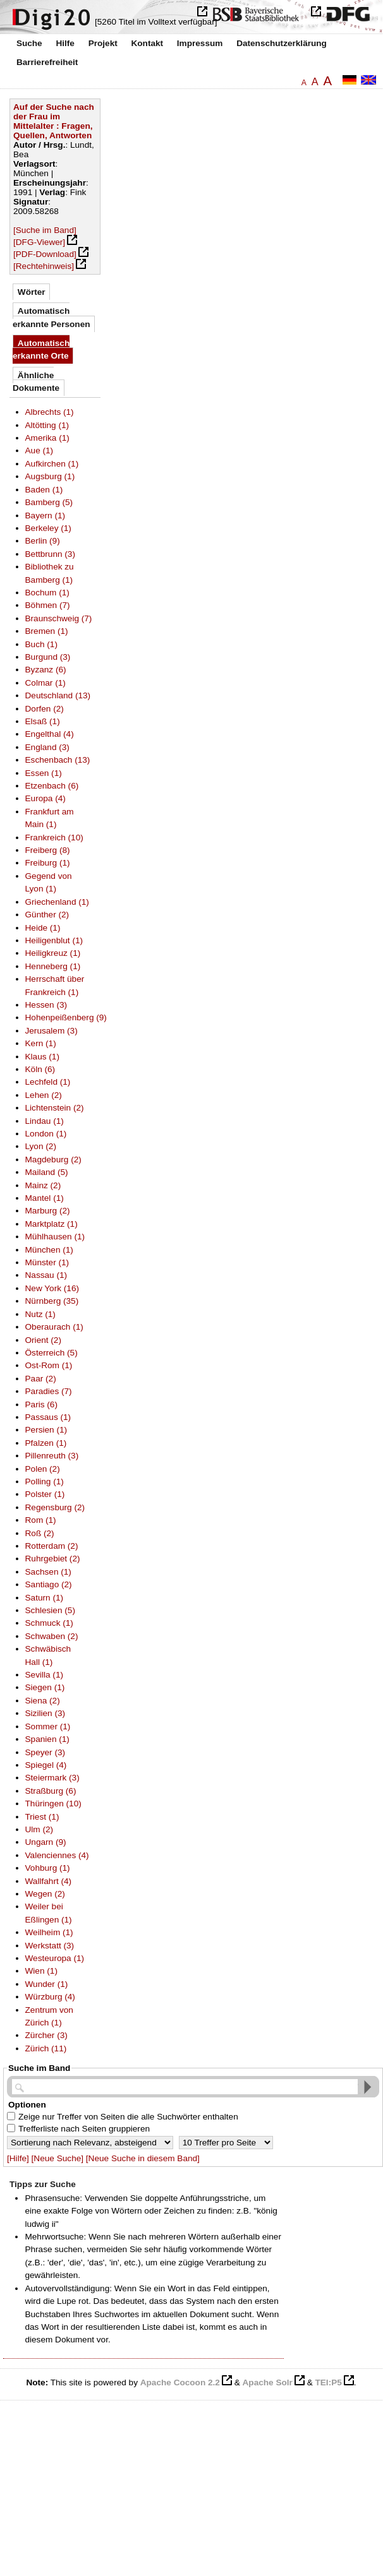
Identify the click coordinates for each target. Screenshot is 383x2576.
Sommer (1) (48, 1726)
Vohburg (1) (47, 1868)
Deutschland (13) (58, 695)
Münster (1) (47, 1262)
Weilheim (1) (49, 1932)
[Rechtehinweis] (43, 266)
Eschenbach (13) (57, 760)
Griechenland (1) (57, 902)
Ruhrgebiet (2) (52, 1558)
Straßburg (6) (50, 1791)
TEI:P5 (328, 2382)
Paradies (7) (48, 1391)
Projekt (103, 43)
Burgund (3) (48, 657)
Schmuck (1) (49, 1623)
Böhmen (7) (47, 605)
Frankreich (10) (54, 837)
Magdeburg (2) (53, 1159)
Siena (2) (42, 1700)
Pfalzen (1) (46, 1443)
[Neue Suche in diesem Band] (143, 2158)
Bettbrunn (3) (50, 554)
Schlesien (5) (50, 1610)
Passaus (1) (48, 1417)
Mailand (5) (46, 1172)
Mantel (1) (44, 1198)
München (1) (49, 1250)
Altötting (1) (47, 425)
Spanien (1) (47, 1739)
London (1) (46, 1133)
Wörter (32, 292)
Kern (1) (40, 1043)
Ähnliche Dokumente (36, 382)
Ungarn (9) (45, 1842)
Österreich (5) (51, 1352)
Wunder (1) (46, 1984)
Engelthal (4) (49, 734)
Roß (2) (39, 1533)
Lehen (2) (43, 1095)
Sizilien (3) (45, 1713)
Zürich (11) (46, 2048)
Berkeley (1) (48, 528)
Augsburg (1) (50, 476)
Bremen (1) (46, 631)
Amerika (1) (47, 438)
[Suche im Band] (44, 230)
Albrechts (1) (49, 412)
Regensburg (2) (55, 1507)
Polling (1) (44, 1481)
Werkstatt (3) (50, 1945)
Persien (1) (46, 1429)
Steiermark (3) (52, 1777)
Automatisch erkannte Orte (41, 349)
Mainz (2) (43, 1185)
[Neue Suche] (57, 2158)
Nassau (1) (46, 1275)
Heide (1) (43, 928)
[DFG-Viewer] (39, 242)
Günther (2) (47, 914)
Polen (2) (42, 1469)
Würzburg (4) (50, 1996)
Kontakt (147, 43)
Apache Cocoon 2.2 (180, 2382)
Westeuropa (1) (55, 1958)
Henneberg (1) (53, 966)
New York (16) (52, 1288)
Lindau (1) (44, 1121)
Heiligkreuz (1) (53, 953)
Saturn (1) (44, 1597)
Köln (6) (40, 1069)
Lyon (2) (40, 1146)
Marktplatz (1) (51, 1224)
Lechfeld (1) (48, 1082)
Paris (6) (41, 1404)
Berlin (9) (42, 541)
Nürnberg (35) (52, 1301)
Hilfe (65, 43)
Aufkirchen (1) (52, 463)
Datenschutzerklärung (281, 43)
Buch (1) (41, 644)
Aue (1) (39, 450)
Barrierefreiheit (47, 62)
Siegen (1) (45, 1687)
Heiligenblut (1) (54, 940)
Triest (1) (42, 1817)
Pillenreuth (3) (52, 1455)
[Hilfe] (18, 2158)
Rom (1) (40, 1520)
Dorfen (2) (44, 708)
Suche (29, 43)
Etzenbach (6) (52, 785)
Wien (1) (41, 1971)
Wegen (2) (45, 1894)
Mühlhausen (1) (55, 1236)
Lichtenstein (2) (54, 1107)
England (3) (47, 747)
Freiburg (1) (47, 863)
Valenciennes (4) (57, 1855)
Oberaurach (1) (54, 1327)
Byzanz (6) (45, 669)
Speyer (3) (45, 1752)
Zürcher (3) (46, 2035)
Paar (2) (40, 1378)
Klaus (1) (42, 1056)
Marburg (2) (47, 1210)
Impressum (200, 43)
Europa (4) (45, 798)
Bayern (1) (45, 515)
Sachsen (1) (48, 1572)
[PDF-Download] (44, 254)
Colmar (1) (45, 683)
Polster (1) (45, 1494)
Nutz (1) (40, 1314)
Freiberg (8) (47, 850)
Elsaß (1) (42, 721)
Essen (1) (43, 773)
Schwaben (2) (51, 1636)
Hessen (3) (46, 1005)
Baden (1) (44, 489)
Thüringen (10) (53, 1803)
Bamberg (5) (49, 502)
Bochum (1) (47, 592)
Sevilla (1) (44, 1674)
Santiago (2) (48, 1584)
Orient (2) (43, 1340)
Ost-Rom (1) (49, 1365)
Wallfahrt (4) (48, 1881)
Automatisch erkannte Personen (51, 317)
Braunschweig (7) (58, 618)
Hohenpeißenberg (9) (66, 1017)
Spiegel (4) (46, 1765)
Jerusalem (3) (51, 1030)
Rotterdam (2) (51, 1546)
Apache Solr (268, 2382)
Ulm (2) (39, 1829)
